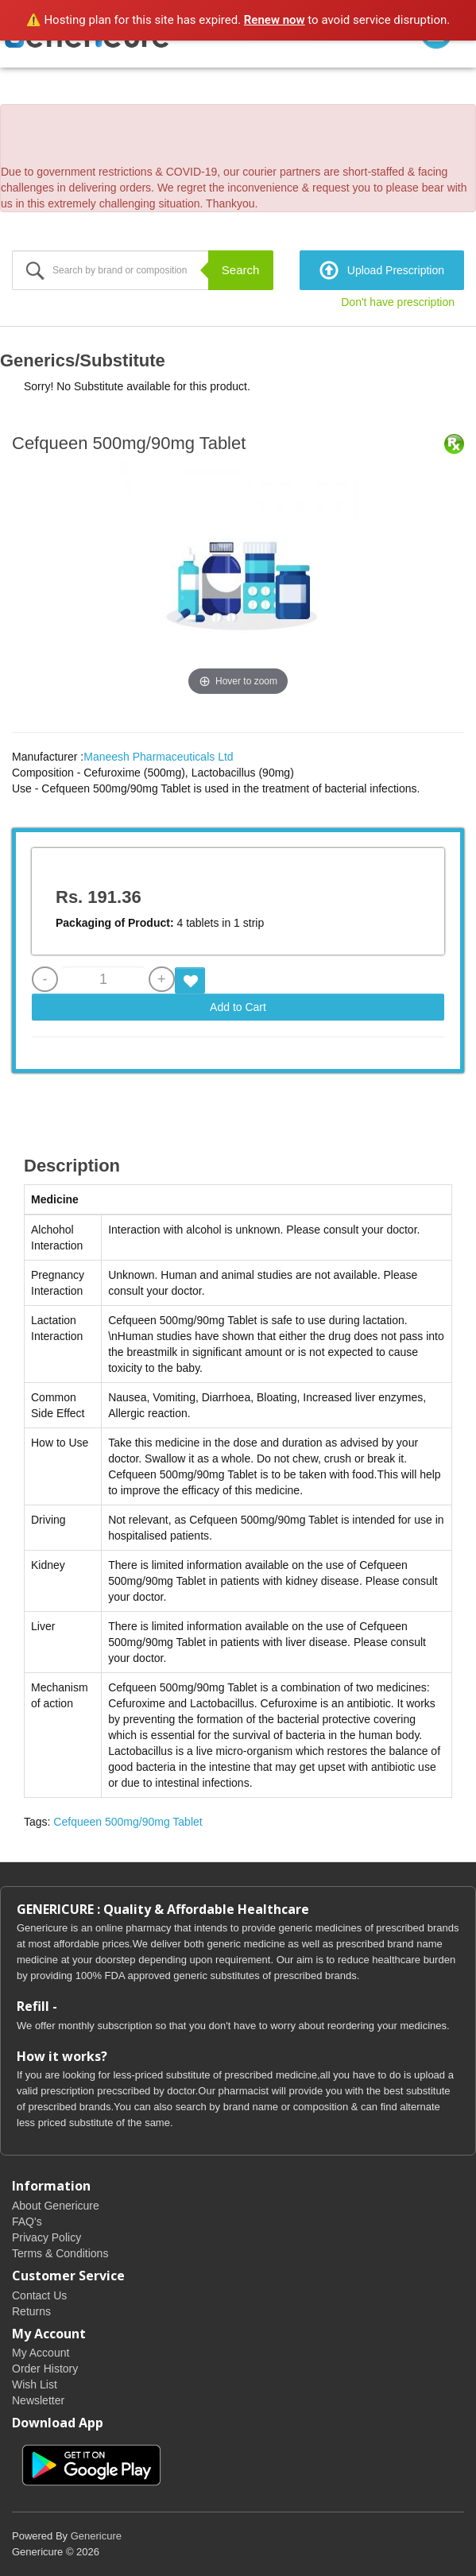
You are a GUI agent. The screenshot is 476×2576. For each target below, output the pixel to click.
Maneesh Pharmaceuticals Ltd (158, 756)
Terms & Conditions (60, 2253)
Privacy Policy (46, 2237)
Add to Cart (238, 1007)
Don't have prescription (398, 302)
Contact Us (39, 2295)
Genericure (96, 2536)
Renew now (274, 20)
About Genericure (55, 2205)
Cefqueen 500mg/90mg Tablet (127, 1821)
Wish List (34, 2384)
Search (241, 270)
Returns (31, 2311)
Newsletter (38, 2400)
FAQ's (27, 2221)
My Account (40, 2352)
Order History (45, 2368)
